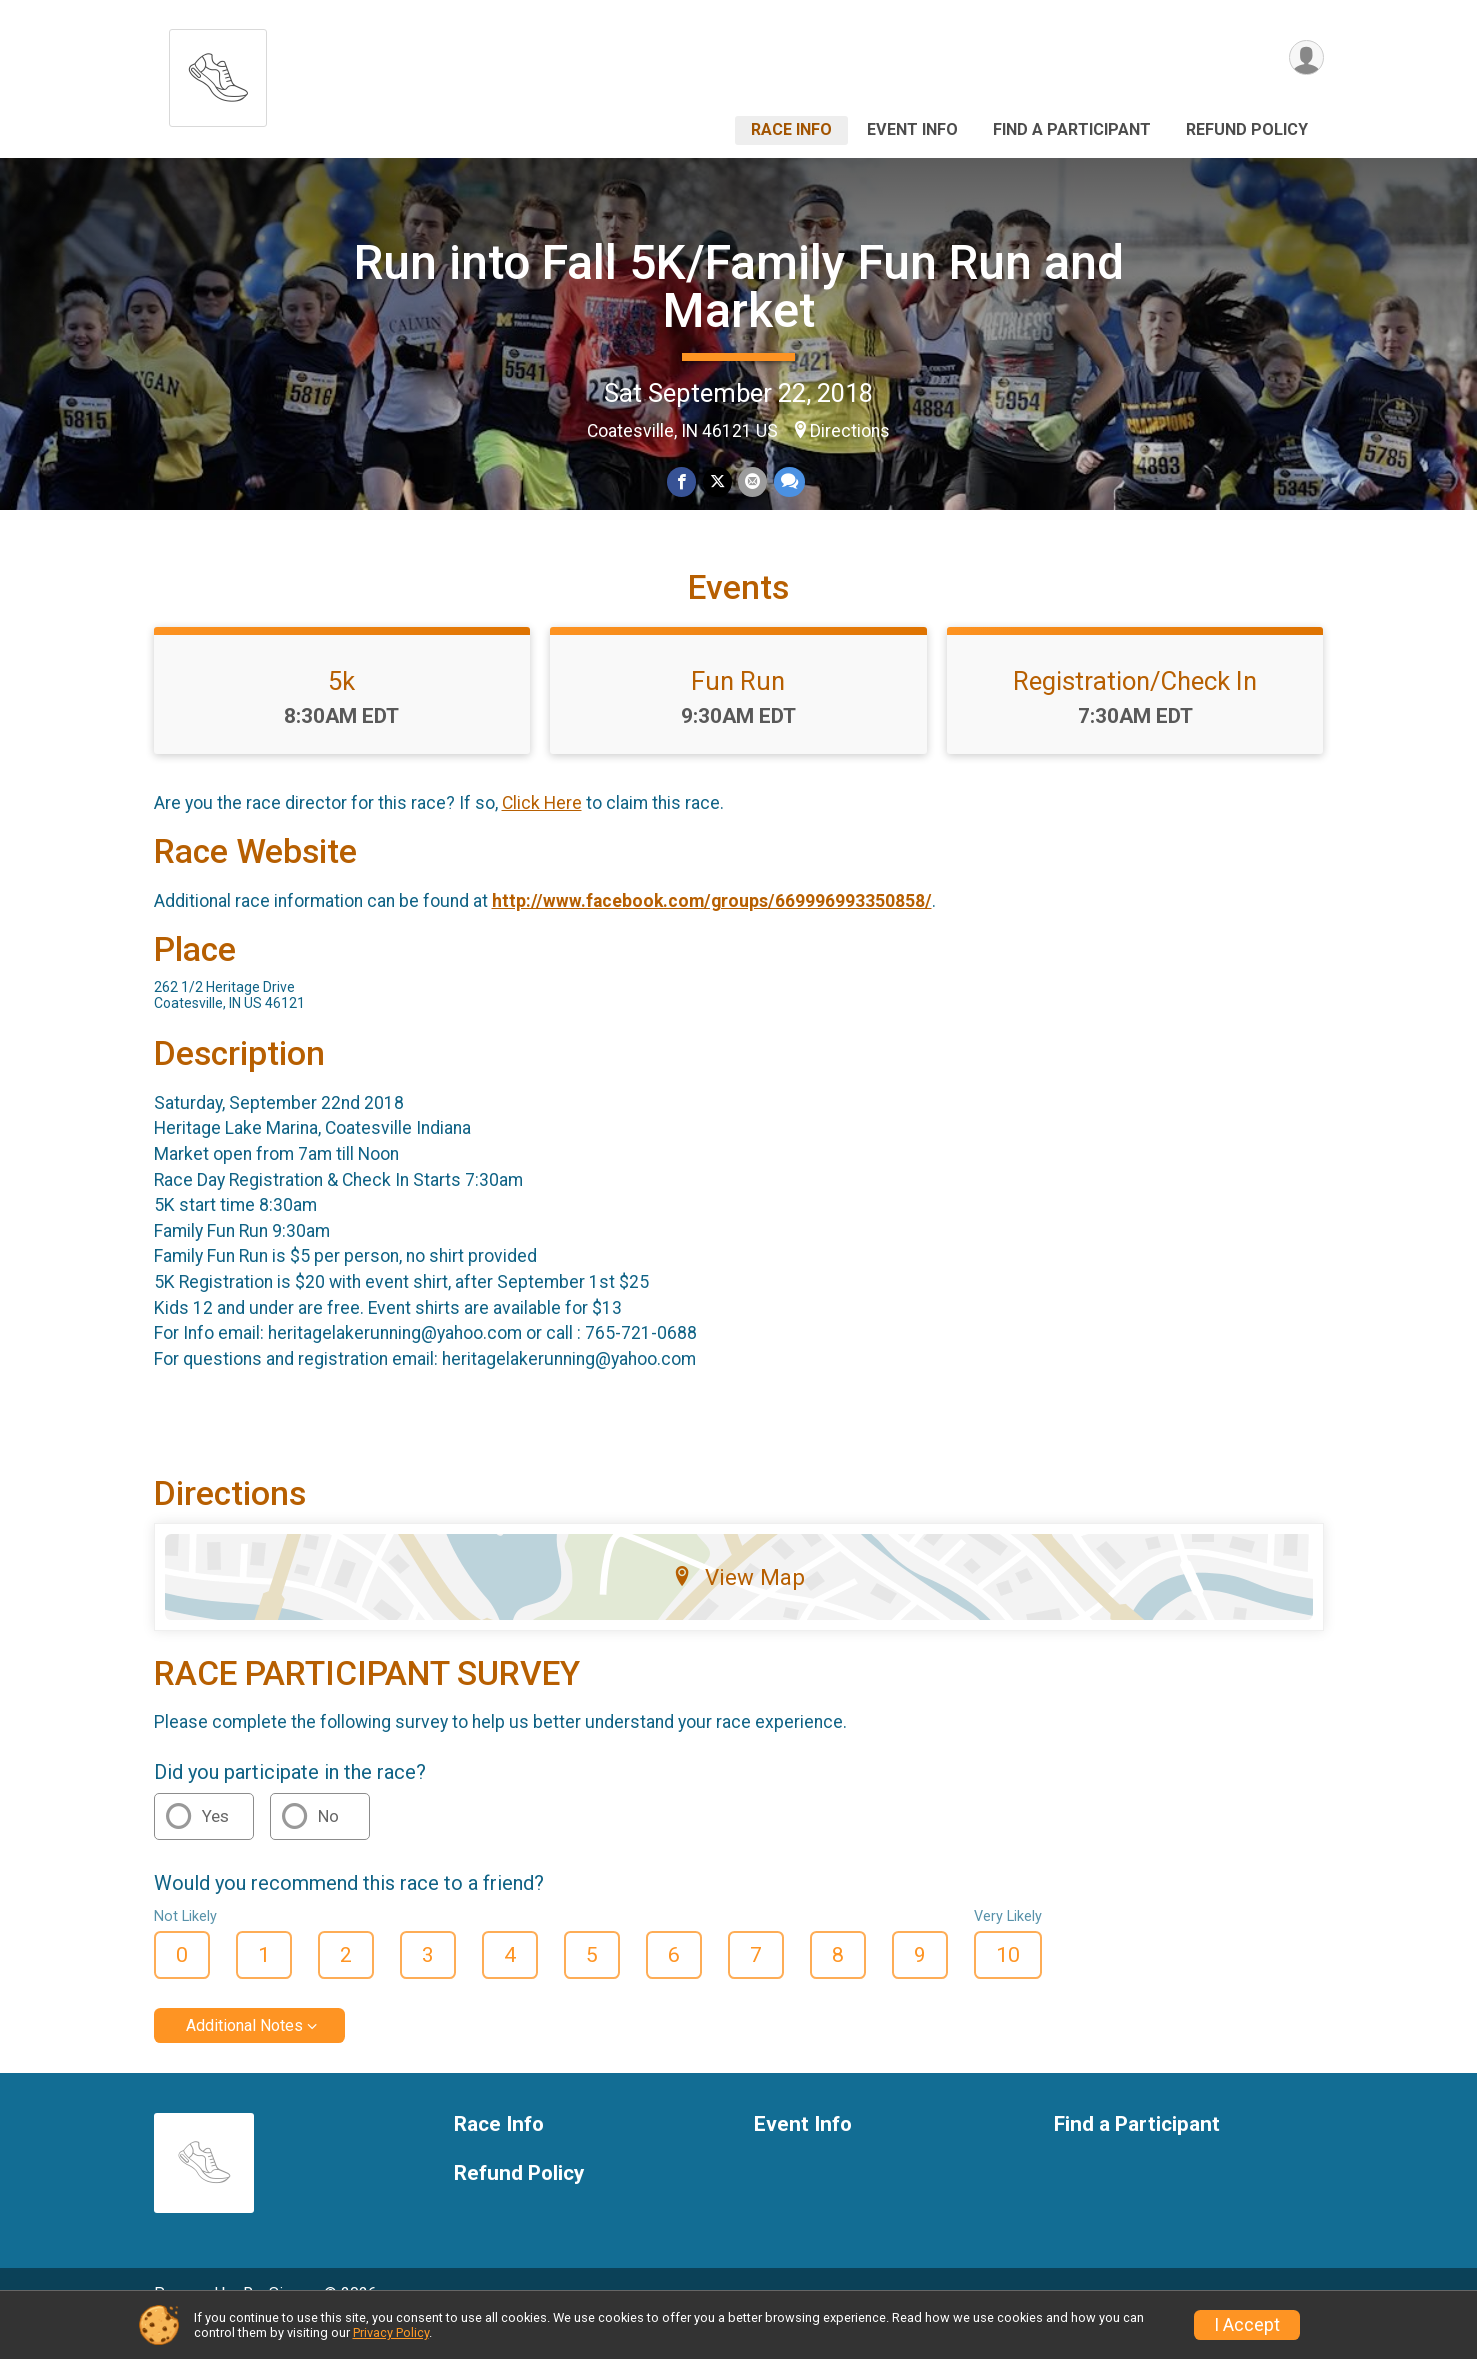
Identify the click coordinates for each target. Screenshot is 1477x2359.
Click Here (542, 832)
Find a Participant (1072, 129)
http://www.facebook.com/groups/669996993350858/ (712, 929)
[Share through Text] (788, 482)
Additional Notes (244, 2053)
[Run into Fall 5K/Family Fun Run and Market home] (218, 72)
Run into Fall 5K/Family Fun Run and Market (739, 286)
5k (341, 709)
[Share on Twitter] (717, 482)
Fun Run (738, 709)
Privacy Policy (391, 2332)
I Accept (1247, 2325)
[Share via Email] (752, 482)
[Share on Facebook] (682, 482)
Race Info (791, 129)
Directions (850, 431)
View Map (738, 1605)
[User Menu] (1305, 58)
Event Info (912, 129)
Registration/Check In (1135, 709)
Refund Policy (1247, 129)
